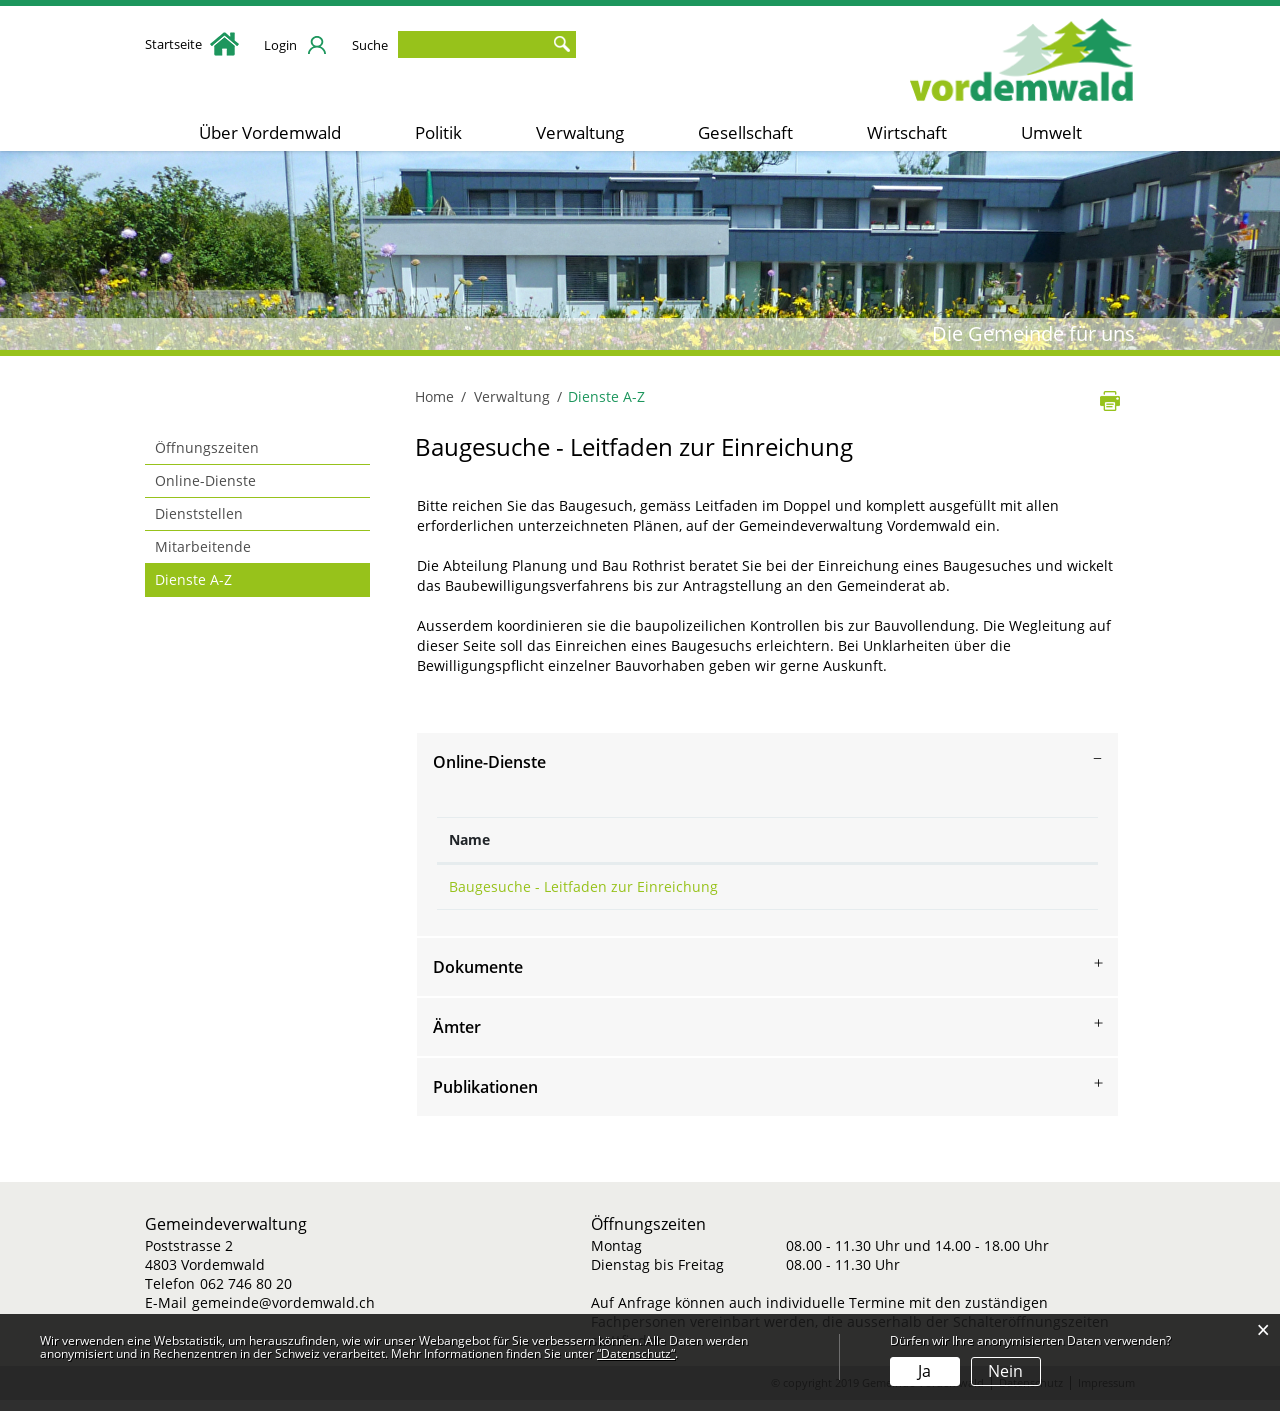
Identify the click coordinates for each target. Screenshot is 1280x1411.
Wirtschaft (907, 132)
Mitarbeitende (203, 546)
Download (1033, 892)
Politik (438, 132)
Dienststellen (199, 513)
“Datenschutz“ (636, 1353)
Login (280, 45)
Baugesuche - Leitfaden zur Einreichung (583, 886)
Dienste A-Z (236, 579)
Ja (924, 1371)
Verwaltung (580, 132)
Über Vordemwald (270, 132)
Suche (370, 45)
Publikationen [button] (485, 1098)
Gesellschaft (745, 132)
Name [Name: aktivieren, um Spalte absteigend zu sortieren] (469, 839)
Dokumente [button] (478, 978)
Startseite (192, 44)
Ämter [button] (457, 1038)
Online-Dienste (205, 480)
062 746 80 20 (246, 1294)
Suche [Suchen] (561, 44)
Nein (1005, 1371)
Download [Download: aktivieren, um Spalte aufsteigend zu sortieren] (971, 839)
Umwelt (1051, 132)
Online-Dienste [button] (489, 762)
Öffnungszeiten (207, 447)
